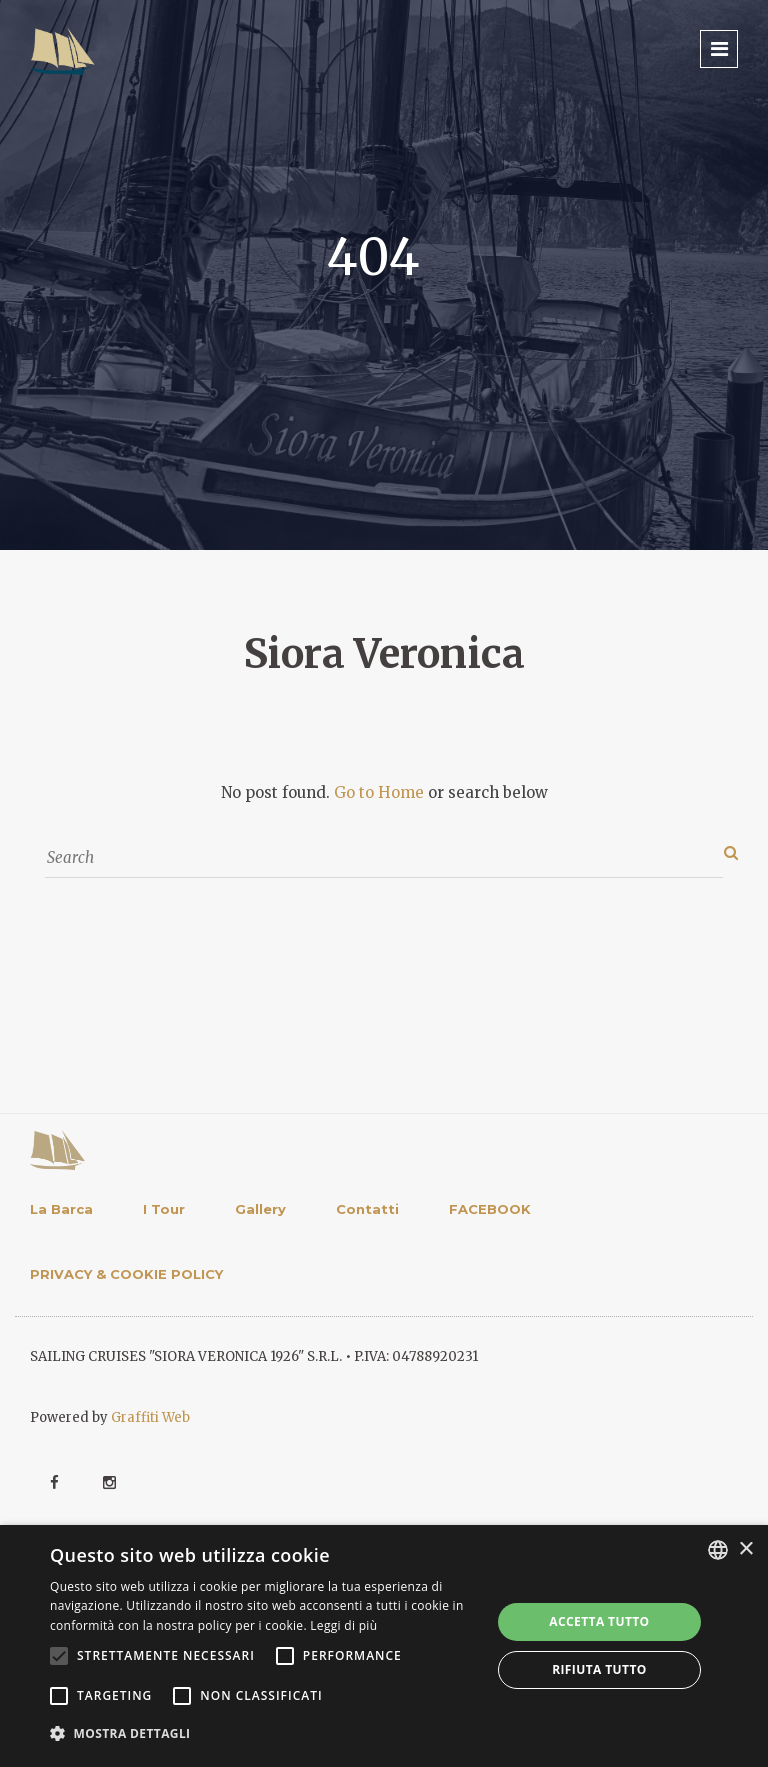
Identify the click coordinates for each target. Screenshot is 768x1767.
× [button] (745, 1549)
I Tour (164, 1209)
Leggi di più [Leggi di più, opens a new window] (343, 1625)
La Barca (61, 1209)
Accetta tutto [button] (599, 1621)
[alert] (384, 1646)
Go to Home (379, 792)
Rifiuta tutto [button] (599, 1669)
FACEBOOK (490, 1209)
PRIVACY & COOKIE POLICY (126, 1274)
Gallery (260, 1209)
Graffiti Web (150, 1417)
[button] (264, 1734)
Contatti (367, 1209)
